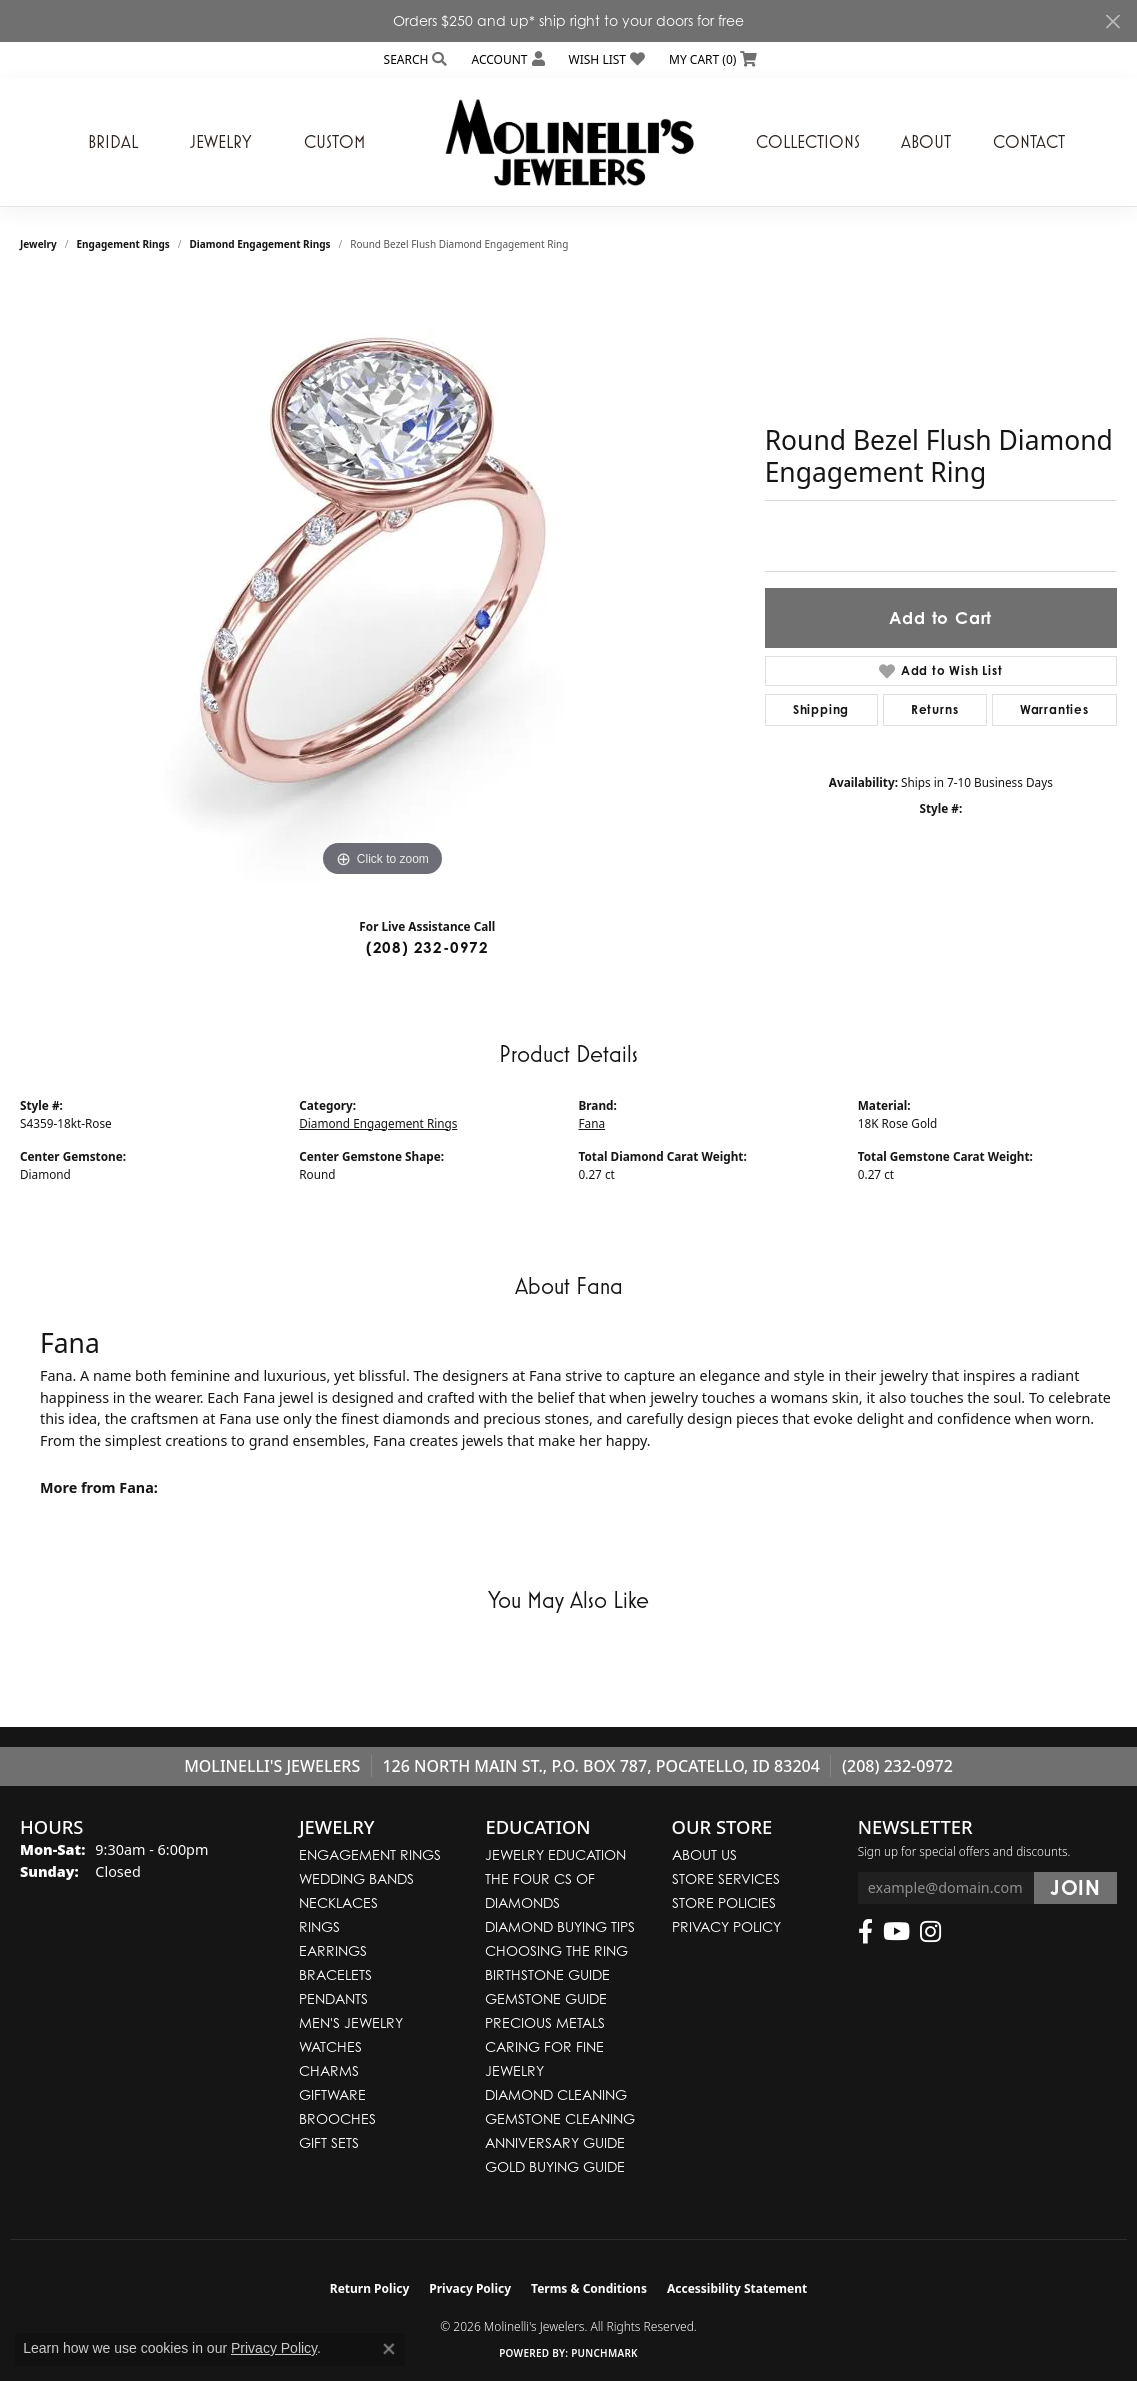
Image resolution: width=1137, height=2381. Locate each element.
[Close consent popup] (389, 2349)
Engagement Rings (123, 244)
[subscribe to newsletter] (1075, 1888)
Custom (334, 142)
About (926, 142)
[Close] (1112, 21)
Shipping (821, 709)
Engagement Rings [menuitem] (370, 1854)
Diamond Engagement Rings (260, 244)
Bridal (113, 142)
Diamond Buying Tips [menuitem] (560, 1926)
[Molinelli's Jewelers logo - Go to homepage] (569, 142)
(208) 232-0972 (427, 947)
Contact (1029, 142)
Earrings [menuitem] (333, 1950)
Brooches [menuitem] (337, 2118)
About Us (704, 1854)
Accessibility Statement (737, 2288)
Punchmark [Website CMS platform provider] (604, 2353)
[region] (382, 582)
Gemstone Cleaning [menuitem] (560, 2118)
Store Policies (724, 1902)
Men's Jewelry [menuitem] (351, 2022)
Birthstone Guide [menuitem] (547, 1974)
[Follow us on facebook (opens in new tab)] (865, 1932)
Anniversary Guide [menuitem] (555, 2142)
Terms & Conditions (589, 2288)
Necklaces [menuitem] (338, 1902)
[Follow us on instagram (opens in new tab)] (930, 1932)
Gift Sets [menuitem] (329, 2142)
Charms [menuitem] (329, 2070)
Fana (592, 1123)
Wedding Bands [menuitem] (356, 1878)
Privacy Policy (726, 1926)
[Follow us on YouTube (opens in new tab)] (896, 1932)
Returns (935, 709)
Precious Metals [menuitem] (545, 2022)
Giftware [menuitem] (332, 2094)
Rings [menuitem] (319, 1926)
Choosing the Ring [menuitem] (556, 1950)
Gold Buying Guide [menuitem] (555, 2166)
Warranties (1054, 709)
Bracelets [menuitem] (335, 1974)
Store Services (726, 1878)
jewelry (38, 244)
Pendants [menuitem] (333, 1998)
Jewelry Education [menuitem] (555, 1854)
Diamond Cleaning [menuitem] (556, 2094)
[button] (414, 59)
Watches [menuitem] (330, 2046)
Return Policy (370, 2288)
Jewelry (221, 142)
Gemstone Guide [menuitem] (546, 1998)
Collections (808, 142)
